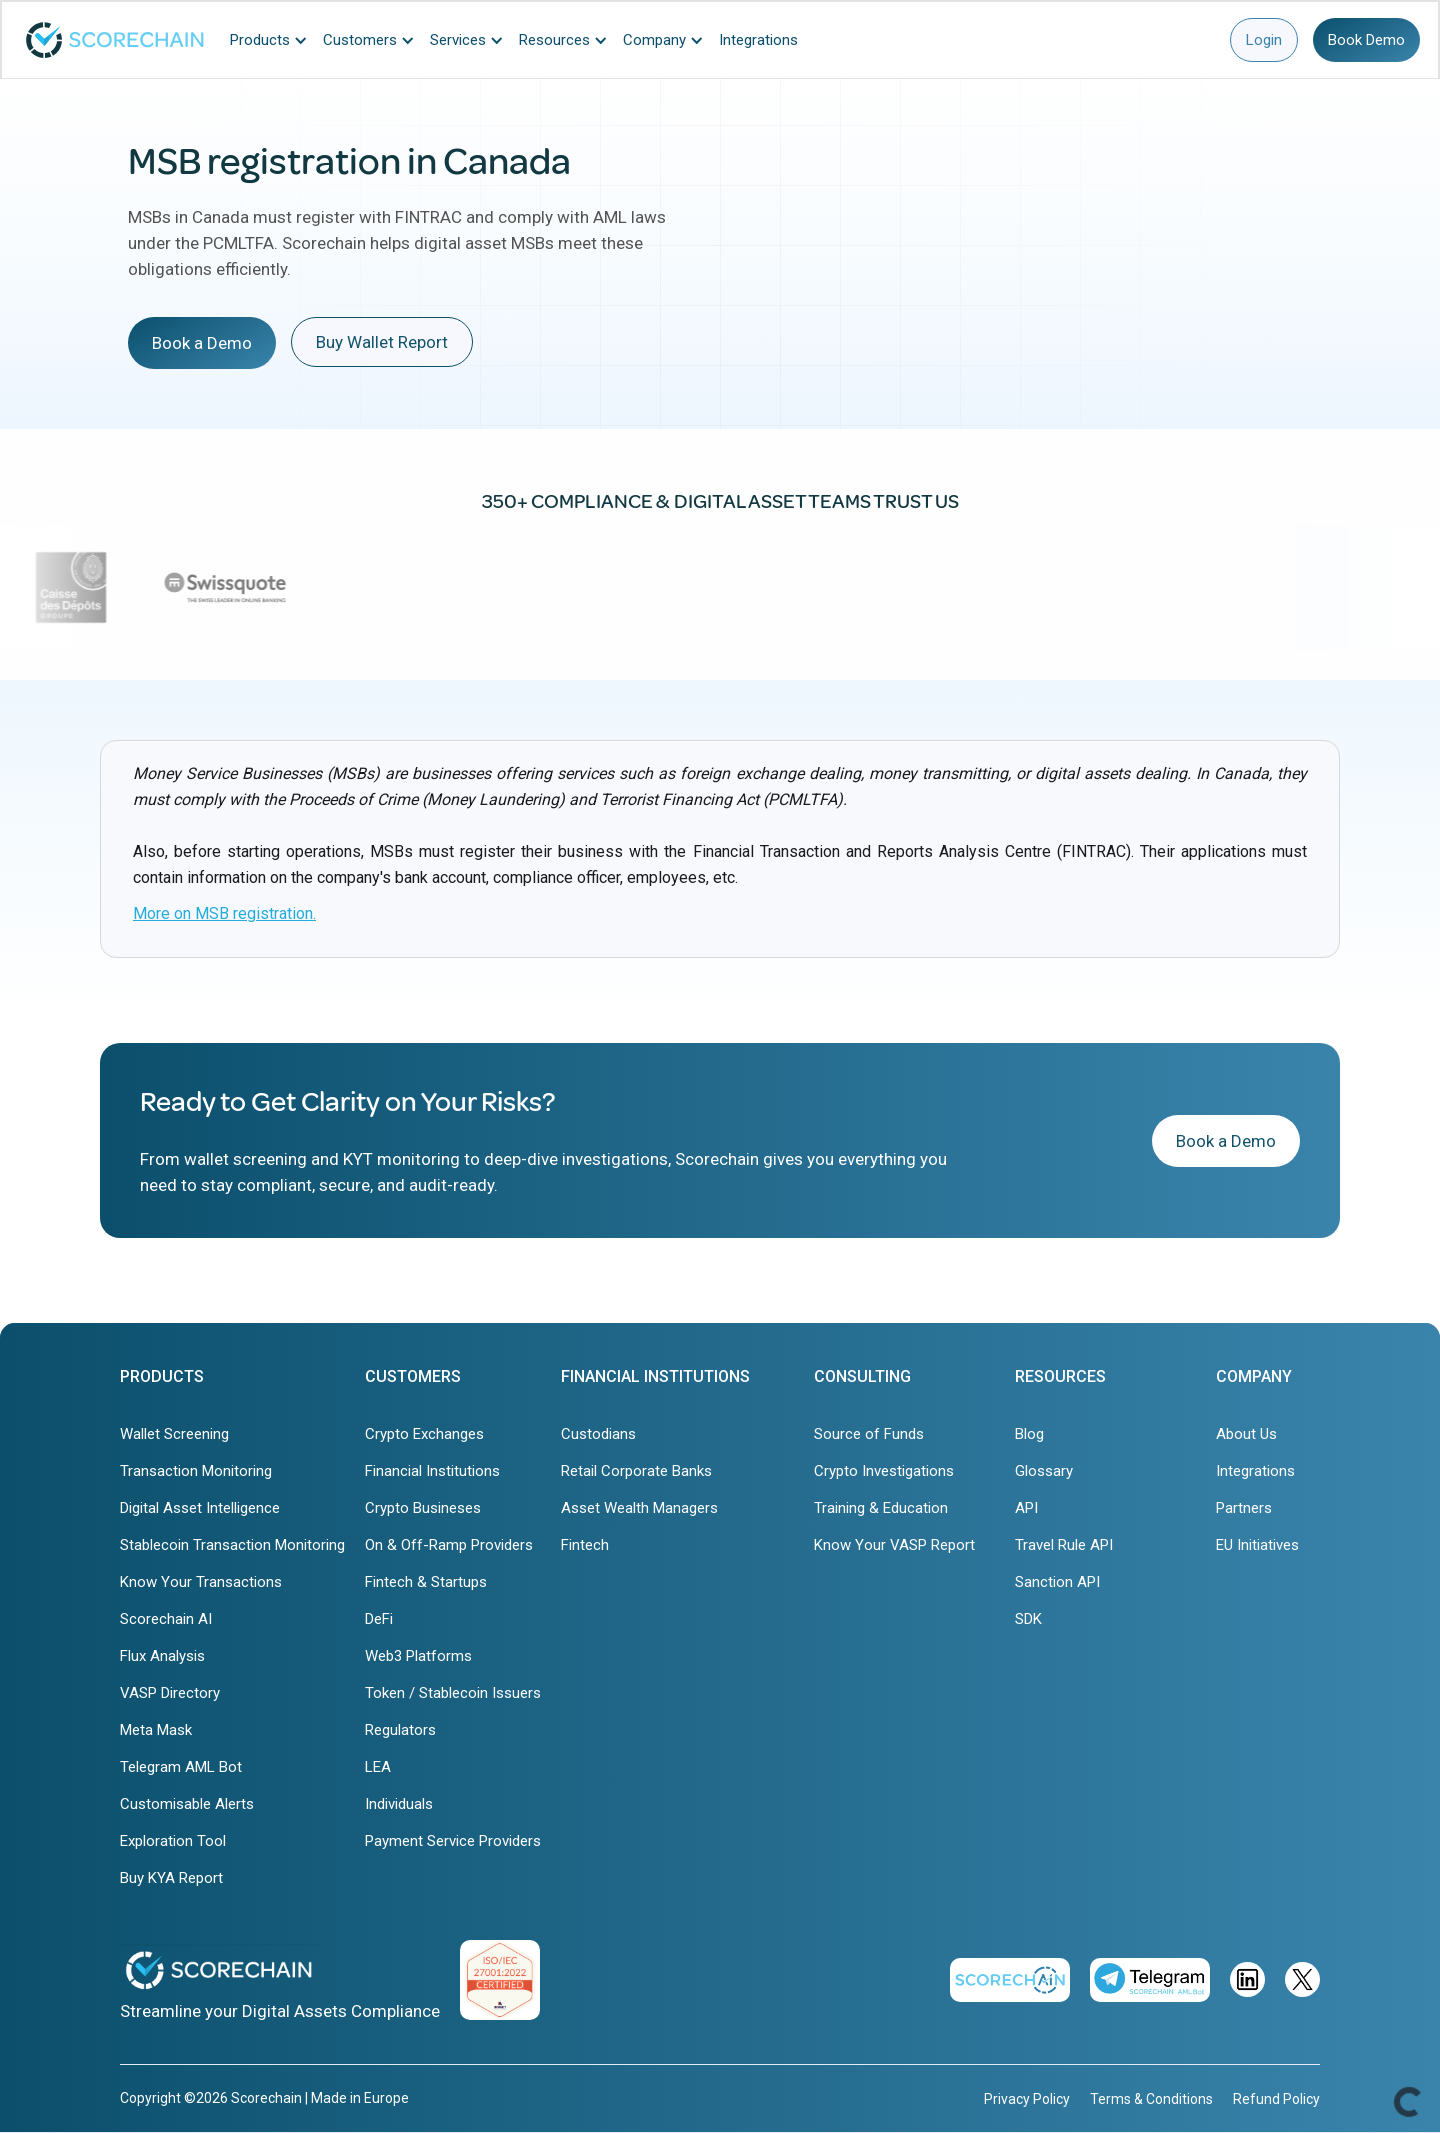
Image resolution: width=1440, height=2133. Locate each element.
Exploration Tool (173, 1841)
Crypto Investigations (884, 1471)
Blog (1029, 1434)
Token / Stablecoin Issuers (453, 1693)
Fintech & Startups (426, 1582)
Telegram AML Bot (181, 1767)
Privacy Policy (1027, 2099)
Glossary (1044, 1471)
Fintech (585, 1545)
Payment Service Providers (453, 1841)
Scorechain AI (166, 1619)
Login (1264, 40)
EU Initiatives (1257, 1545)
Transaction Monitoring (196, 1471)
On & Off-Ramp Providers (449, 1545)
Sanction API (1057, 1582)
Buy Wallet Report (382, 342)
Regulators (400, 1730)
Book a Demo (202, 343)
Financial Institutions (432, 1471)
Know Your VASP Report (894, 1545)
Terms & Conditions (1151, 2099)
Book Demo (1366, 40)
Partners (1244, 1508)
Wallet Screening (174, 1434)
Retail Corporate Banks (636, 1471)
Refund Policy (1276, 2099)
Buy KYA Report (171, 1878)
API (1026, 1508)
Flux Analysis (162, 1656)
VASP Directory (170, 1693)
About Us (1246, 1434)
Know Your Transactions (201, 1582)
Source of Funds (869, 1434)
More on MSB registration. (224, 913)
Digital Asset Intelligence (200, 1508)
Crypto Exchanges (424, 1434)
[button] (274, 40)
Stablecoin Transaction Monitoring (232, 1545)
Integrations (1255, 1471)
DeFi (379, 1619)
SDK (1028, 1619)
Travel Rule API (1064, 1545)
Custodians (598, 1434)
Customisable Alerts (187, 1804)
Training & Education (881, 1508)
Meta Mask (156, 1730)
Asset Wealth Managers (639, 1508)
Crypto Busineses (423, 1508)
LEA (378, 1767)
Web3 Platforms (418, 1656)
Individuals (399, 1804)
